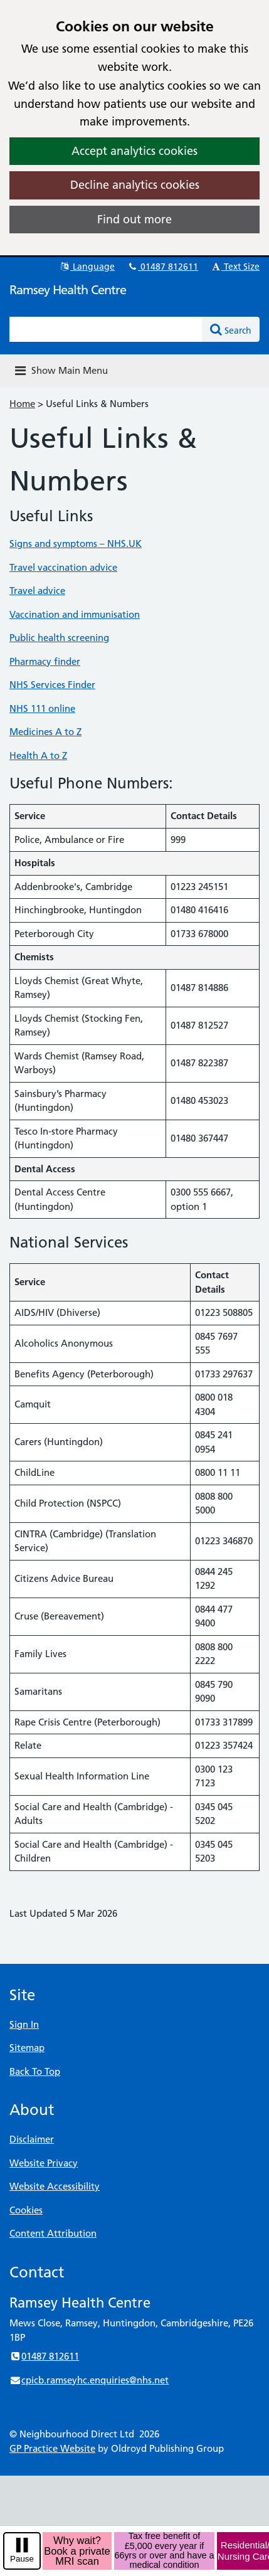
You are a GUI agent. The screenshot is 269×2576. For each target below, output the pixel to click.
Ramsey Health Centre (67, 289)
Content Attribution (53, 2233)
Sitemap (27, 2048)
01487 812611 (162, 266)
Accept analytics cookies (134, 151)
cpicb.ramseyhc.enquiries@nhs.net (89, 2380)
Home (22, 404)
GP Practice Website (52, 2448)
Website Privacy (43, 2163)
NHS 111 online (42, 708)
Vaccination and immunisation (74, 614)
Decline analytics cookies (134, 185)
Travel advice (37, 590)
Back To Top (34, 2071)
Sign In (24, 2024)
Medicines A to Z (45, 732)
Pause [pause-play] (22, 2558)
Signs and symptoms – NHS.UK (75, 543)
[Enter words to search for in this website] (106, 329)
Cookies (26, 2210)
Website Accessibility (54, 2186)
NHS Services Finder (52, 685)
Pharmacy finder (44, 661)
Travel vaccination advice (63, 567)
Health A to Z (38, 755)
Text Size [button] (235, 266)
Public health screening (59, 638)
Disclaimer (31, 2139)
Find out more (134, 219)
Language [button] (87, 266)
